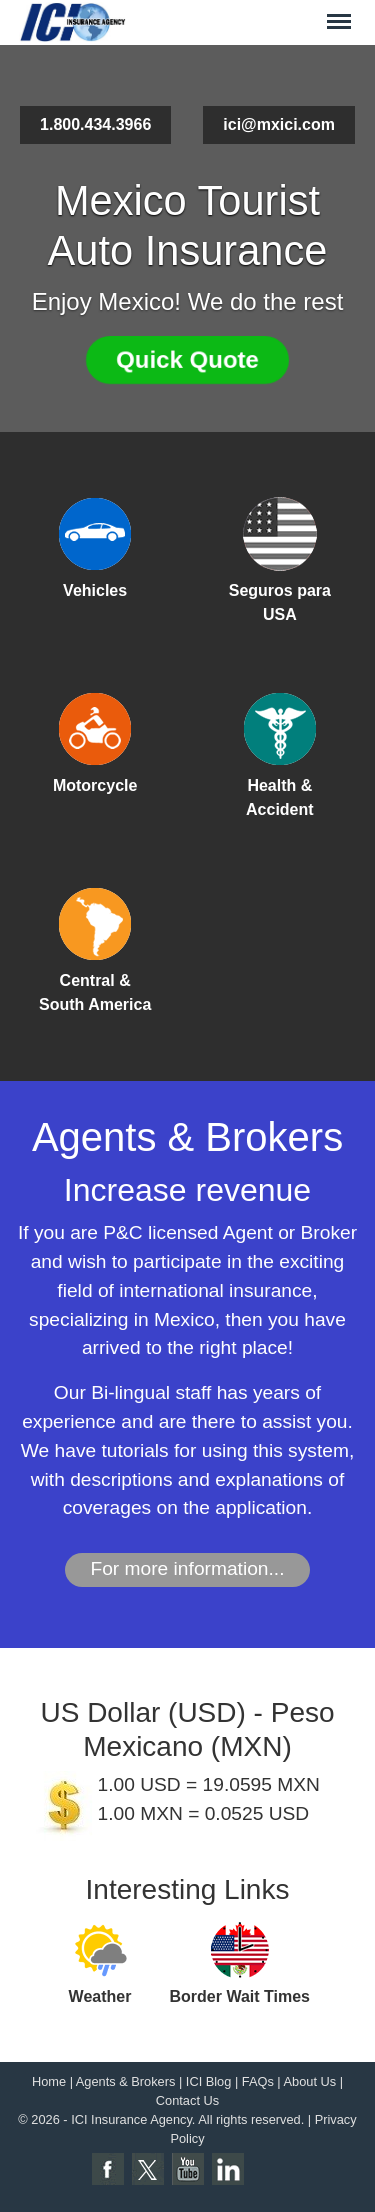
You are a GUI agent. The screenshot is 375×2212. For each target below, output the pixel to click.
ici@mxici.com (279, 124)
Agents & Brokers (126, 2081)
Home (49, 2081)
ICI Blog (209, 2081)
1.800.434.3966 (95, 124)
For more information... (187, 1568)
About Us (310, 2081)
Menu (339, 13)
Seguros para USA (280, 602)
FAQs (258, 2081)
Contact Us (187, 2100)
